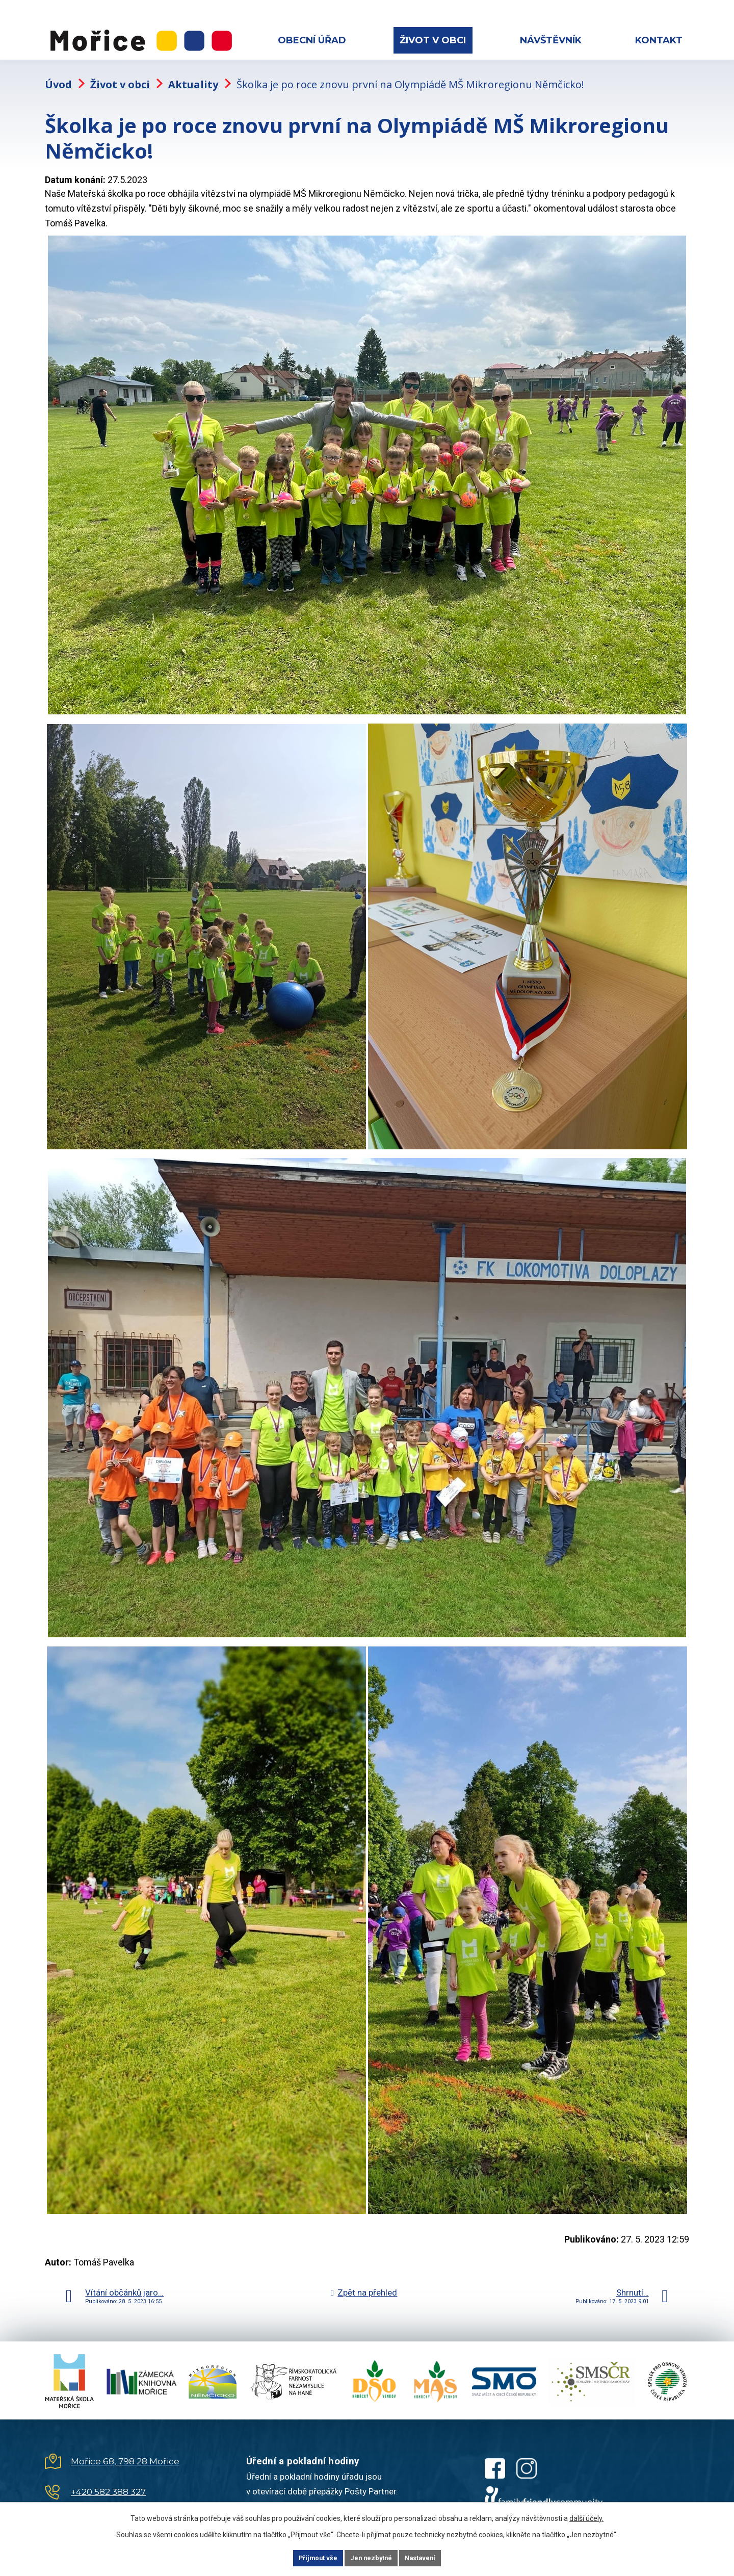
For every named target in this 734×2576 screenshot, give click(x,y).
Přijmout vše (305, 2557)
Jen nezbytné (371, 2557)
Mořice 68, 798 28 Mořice (125, 2451)
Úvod (58, 74)
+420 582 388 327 (108, 2482)
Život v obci (433, 40)
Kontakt (659, 40)
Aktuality (193, 74)
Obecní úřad (312, 40)
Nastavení (433, 2557)
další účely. (586, 2516)
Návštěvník (551, 40)
